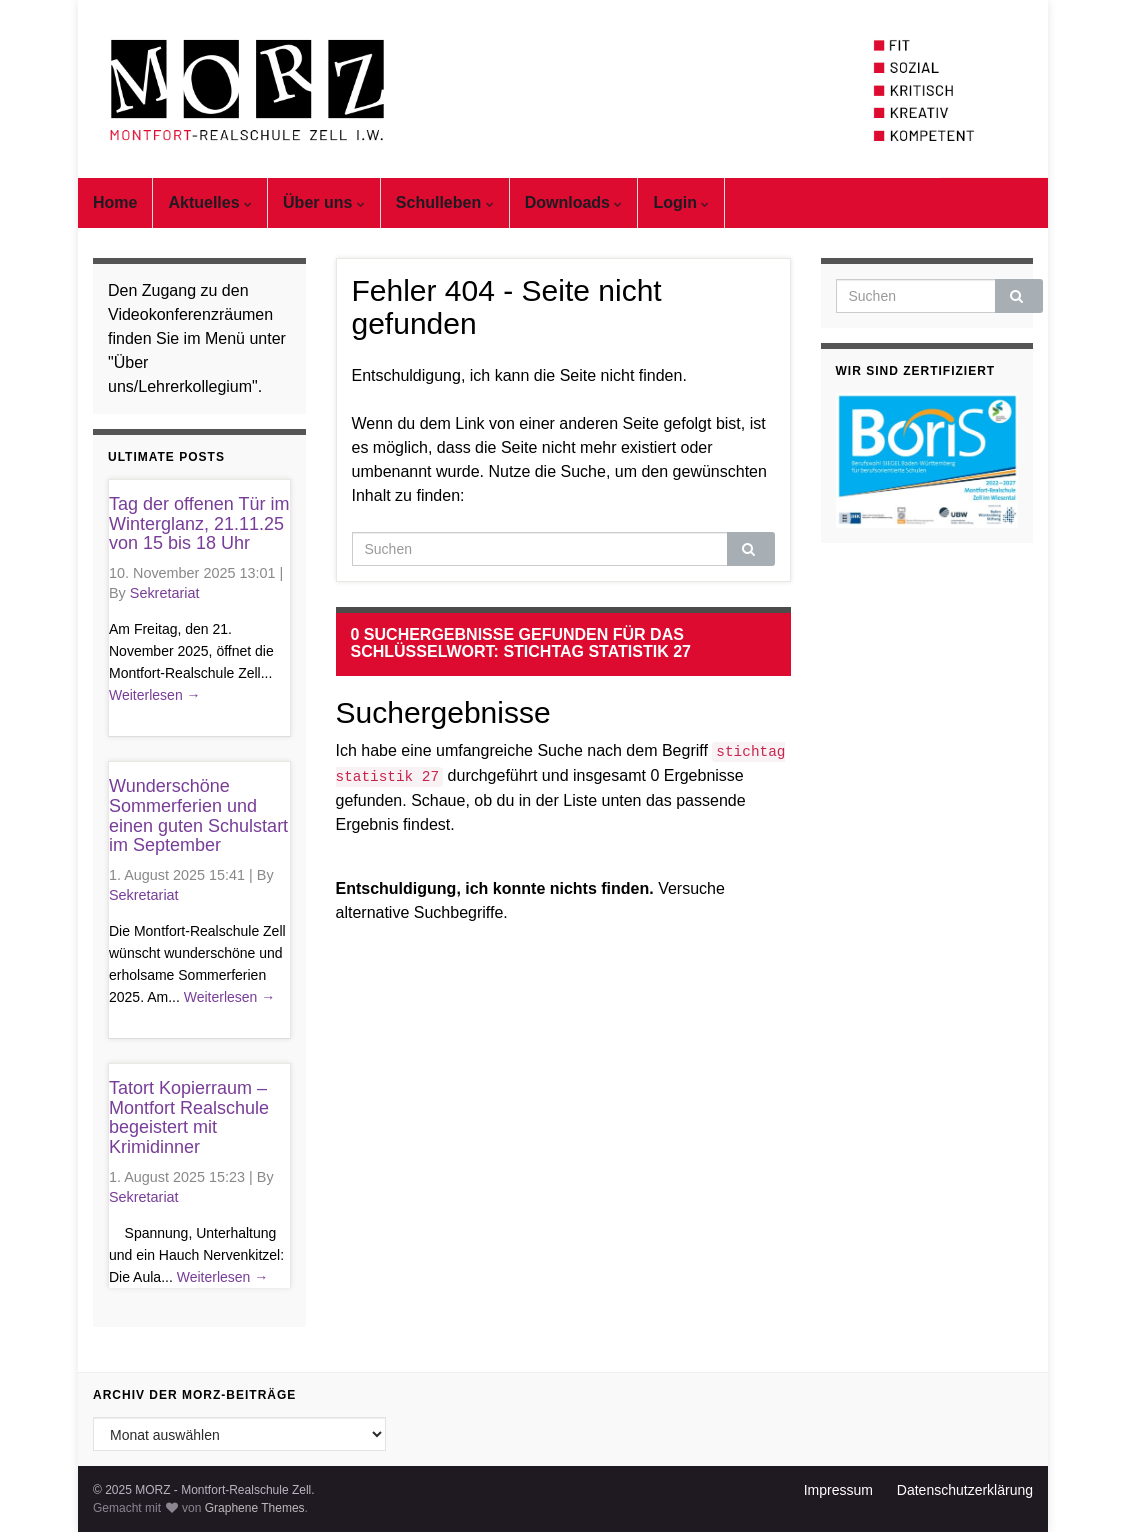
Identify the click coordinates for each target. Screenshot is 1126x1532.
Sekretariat (165, 593)
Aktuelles (210, 202)
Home (115, 202)
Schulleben (445, 202)
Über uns (324, 202)
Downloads (574, 202)
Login (681, 202)
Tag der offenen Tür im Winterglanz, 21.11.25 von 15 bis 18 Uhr (199, 524)
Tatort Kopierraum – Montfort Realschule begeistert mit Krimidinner (189, 1117)
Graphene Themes (255, 1508)
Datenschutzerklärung (965, 1490)
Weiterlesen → (155, 695)
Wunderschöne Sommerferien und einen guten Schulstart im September (198, 815)
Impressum (838, 1490)
